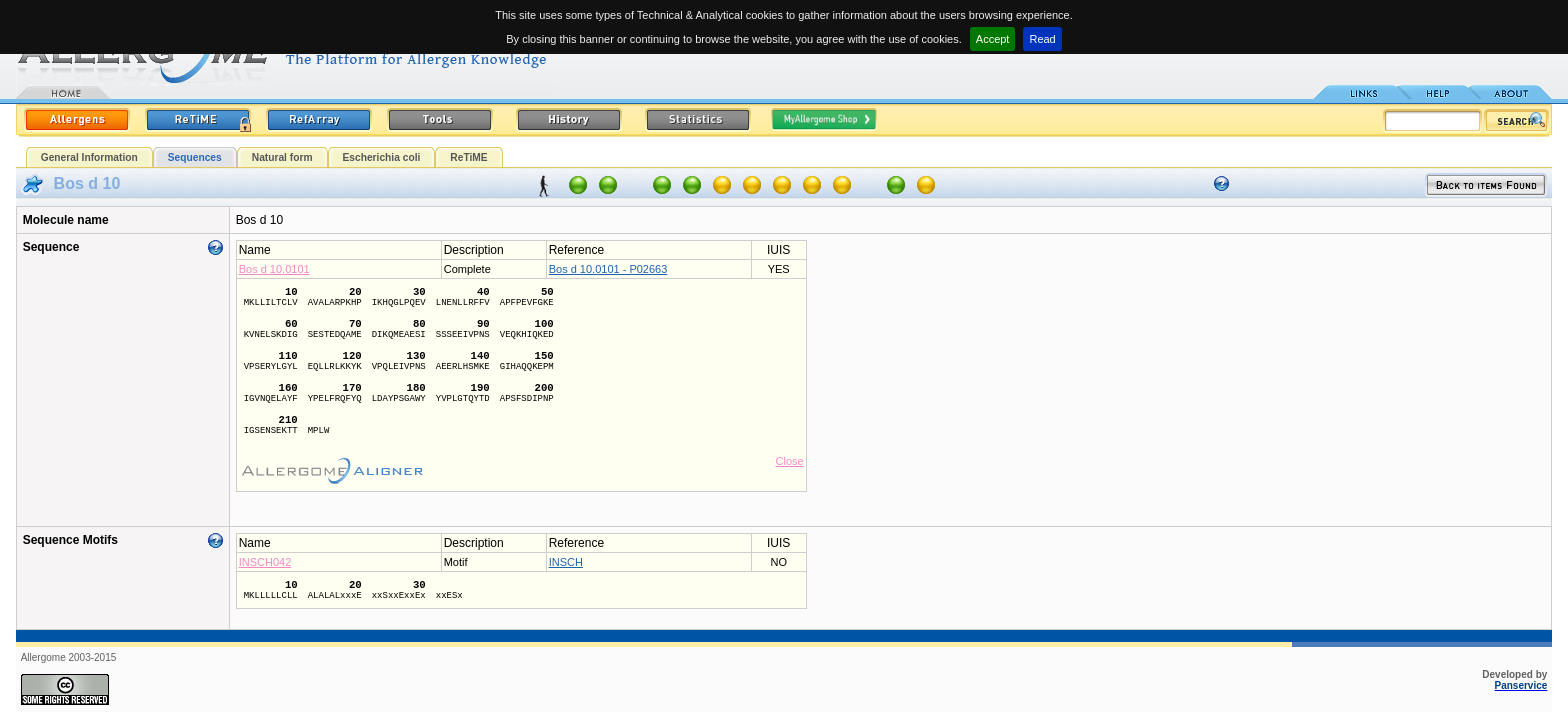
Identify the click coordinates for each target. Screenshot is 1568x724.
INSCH (566, 562)
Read (1042, 39)
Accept (993, 39)
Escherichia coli (382, 157)
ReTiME (468, 157)
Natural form (282, 157)
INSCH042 (265, 562)
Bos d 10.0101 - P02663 (608, 269)
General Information (89, 157)
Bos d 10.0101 (274, 269)
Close (790, 461)
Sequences (195, 157)
